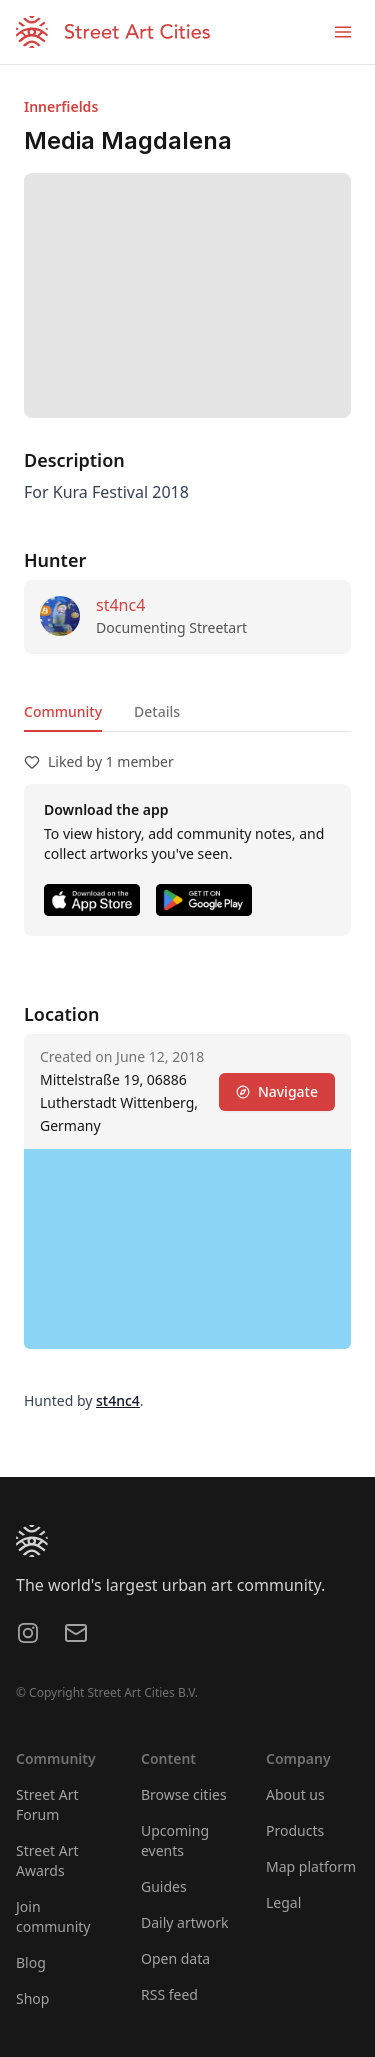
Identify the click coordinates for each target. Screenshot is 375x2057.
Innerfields (61, 106)
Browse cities (184, 1794)
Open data (175, 1958)
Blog (31, 1962)
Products (295, 1830)
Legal (283, 1902)
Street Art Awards (47, 1860)
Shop (32, 1998)
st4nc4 (120, 605)
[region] (187, 1249)
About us (295, 1794)
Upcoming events (175, 1840)
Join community (53, 1916)
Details (157, 711)
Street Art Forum (47, 1804)
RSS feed (169, 1994)
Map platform (311, 1866)
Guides (164, 1886)
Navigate (277, 1091)
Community (63, 711)
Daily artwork (185, 1922)
